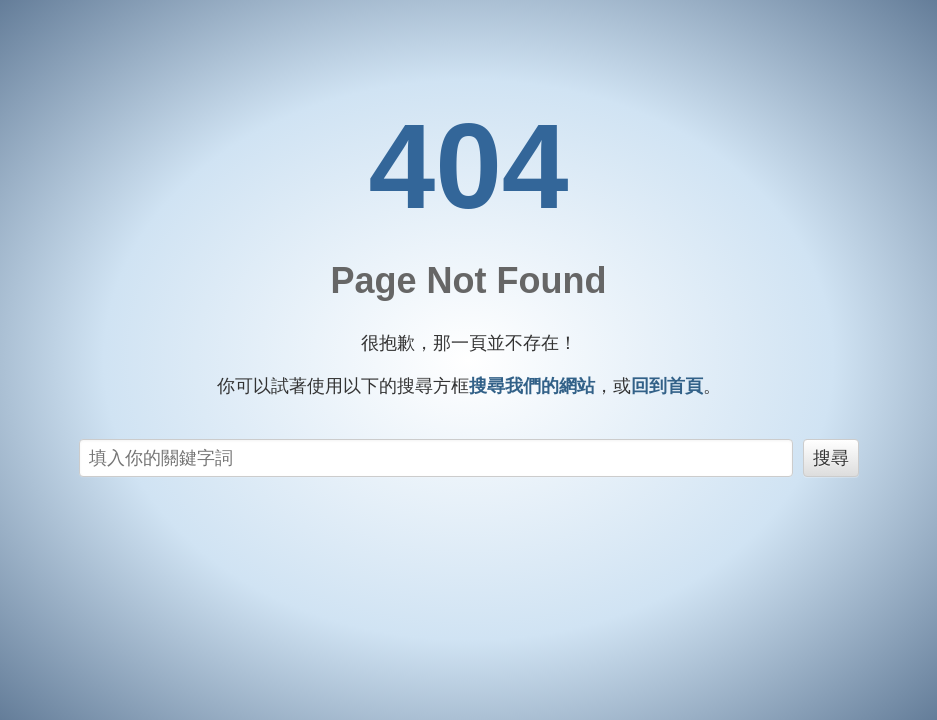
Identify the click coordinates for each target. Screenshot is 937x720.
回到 (667, 386)
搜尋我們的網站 (532, 386)
